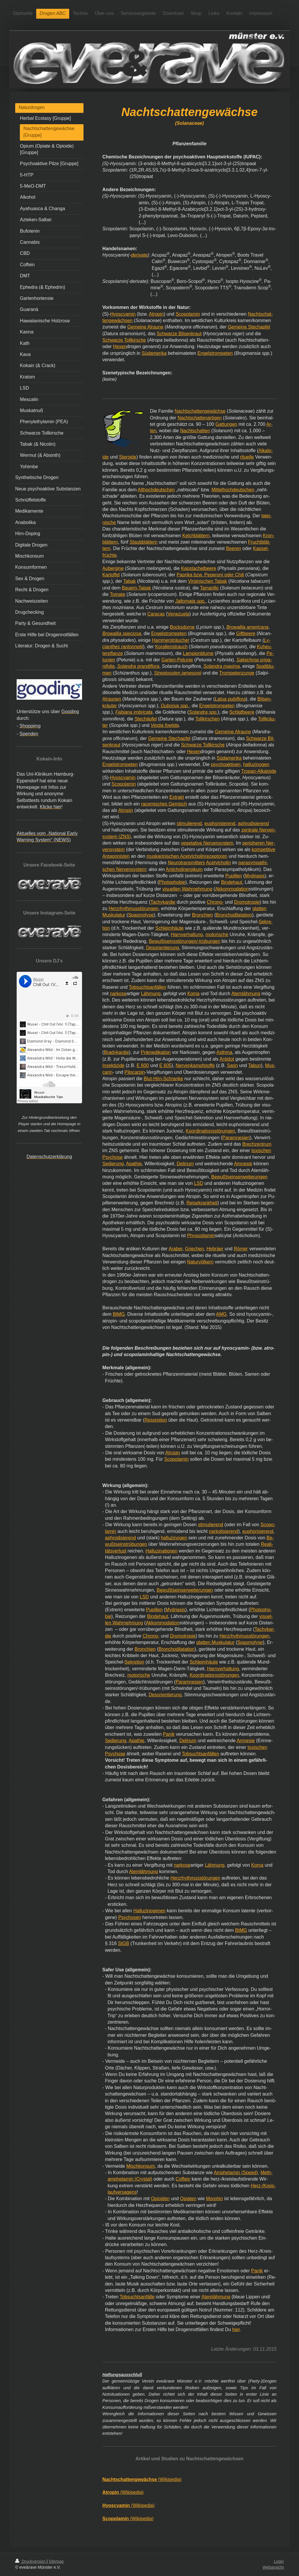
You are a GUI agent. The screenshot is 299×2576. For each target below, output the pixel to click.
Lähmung (151, 993)
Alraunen (111, 698)
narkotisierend (223, 1531)
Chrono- (215, 902)
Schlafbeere (242, 712)
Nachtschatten (195, 430)
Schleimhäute (169, 928)
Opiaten (188, 2198)
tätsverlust (115, 1550)
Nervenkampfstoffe (195, 1065)
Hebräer (214, 1248)
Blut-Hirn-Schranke (163, 1078)
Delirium (185, 1163)
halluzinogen (256, 764)
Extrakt (176, 797)
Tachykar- (265, 1629)
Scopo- (267, 1524)
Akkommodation (232, 888)
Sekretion (134, 1661)
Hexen (119, 346)
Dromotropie (247, 902)
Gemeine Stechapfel (249, 326)
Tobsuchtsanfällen (147, 987)
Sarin (232, 1065)
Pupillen (233, 875)
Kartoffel (111, 574)
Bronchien (202, 914)
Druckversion (30, 2561)
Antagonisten (116, 856)
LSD (198, 1183)
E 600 (143, 1065)
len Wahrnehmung (124, 1622)
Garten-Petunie (177, 659)
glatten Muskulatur (215, 1642)
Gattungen (226, 424)
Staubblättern (143, 542)
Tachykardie (162, 902)
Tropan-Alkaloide (258, 771)
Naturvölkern (200, 1261)
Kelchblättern (196, 535)
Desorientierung (162, 947)
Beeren (233, 548)
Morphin (214, 2198)
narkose (118, 993)
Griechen (194, 1248)
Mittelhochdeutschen (232, 489)
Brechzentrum (257, 1144)
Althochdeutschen (156, 489)
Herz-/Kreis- (263, 2185)
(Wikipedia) (142, 2479)
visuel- (266, 1616)
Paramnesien (236, 1137)
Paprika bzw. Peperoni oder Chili (210, 574)
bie (108, 1616)
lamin (110, 1531)
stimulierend (189, 823)
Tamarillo (209, 587)
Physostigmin (201, 1235)
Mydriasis (255, 875)
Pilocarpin (134, 1072)
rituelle (247, 456)
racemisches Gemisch (164, 803)
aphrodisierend (253, 823)
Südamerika (154, 353)
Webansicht (273, 2567)
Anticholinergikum (184, 869)
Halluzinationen (161, 1550)
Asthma (224, 1052)
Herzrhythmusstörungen (134, 908)
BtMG (119, 1314)
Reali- (267, 1544)
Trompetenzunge (236, 672)
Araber (175, 1248)
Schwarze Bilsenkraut (179, 333)
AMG (221, 1314)
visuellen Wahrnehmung (187, 888)
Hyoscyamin (122, 314)
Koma (193, 993)
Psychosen (129, 1917)
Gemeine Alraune (145, 326)
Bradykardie (116, 1052)
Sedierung (113, 1163)
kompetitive (263, 849)
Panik (169, 1734)
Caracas (156, 613)
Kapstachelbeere (198, 568)
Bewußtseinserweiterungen (239, 1176)
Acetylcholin (218, 862)
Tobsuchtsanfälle (137, 2296)
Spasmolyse (141, 914)
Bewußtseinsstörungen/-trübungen (184, 941)
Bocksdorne (182, 627)
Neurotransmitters (186, 862)
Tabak (129, 581)
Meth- (266, 2172)
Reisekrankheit (202, 1202)
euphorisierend (219, 823)
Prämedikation (156, 1052)
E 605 (165, 1065)
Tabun (254, 1065)
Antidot (227, 1059)
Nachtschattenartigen (200, 417)
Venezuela (179, 613)
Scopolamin (187, 314)
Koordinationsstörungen (210, 1130)
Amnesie (243, 1163)
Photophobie (172, 882)
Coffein (182, 2178)
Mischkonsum (140, 2166)
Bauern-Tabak (136, 587)
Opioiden (160, 2198)
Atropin (156, 314)
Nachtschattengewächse (200, 411)
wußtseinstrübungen (126, 1544)
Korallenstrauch (171, 646)
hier (236, 2329)
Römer (241, 1248)
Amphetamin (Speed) (236, 2172)
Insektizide (113, 1065)
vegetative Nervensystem (207, 843)
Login (279, 2561)
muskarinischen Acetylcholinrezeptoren (187, 856)
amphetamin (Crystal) (129, 2178)
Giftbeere (245, 633)
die (108, 1635)
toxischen (257, 1747)
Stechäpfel (146, 718)
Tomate (117, 594)
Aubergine (113, 568)
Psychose (115, 1753)
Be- (270, 1537)
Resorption (156, 1419)
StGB (123, 1943)
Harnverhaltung (187, 934)
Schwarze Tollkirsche (124, 340)
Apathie (134, 1163)
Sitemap (56, 2561)
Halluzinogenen (149, 1910)
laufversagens (122, 2192)
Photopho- (261, 1609)
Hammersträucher (171, 640)
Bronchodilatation (234, 914)
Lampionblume (198, 653)
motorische (217, 934)
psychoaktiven (225, 764)
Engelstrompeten (215, 353)
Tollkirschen (207, 718)
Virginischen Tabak (207, 581)
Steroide (128, 456)
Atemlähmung (245, 993)
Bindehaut (231, 882)
